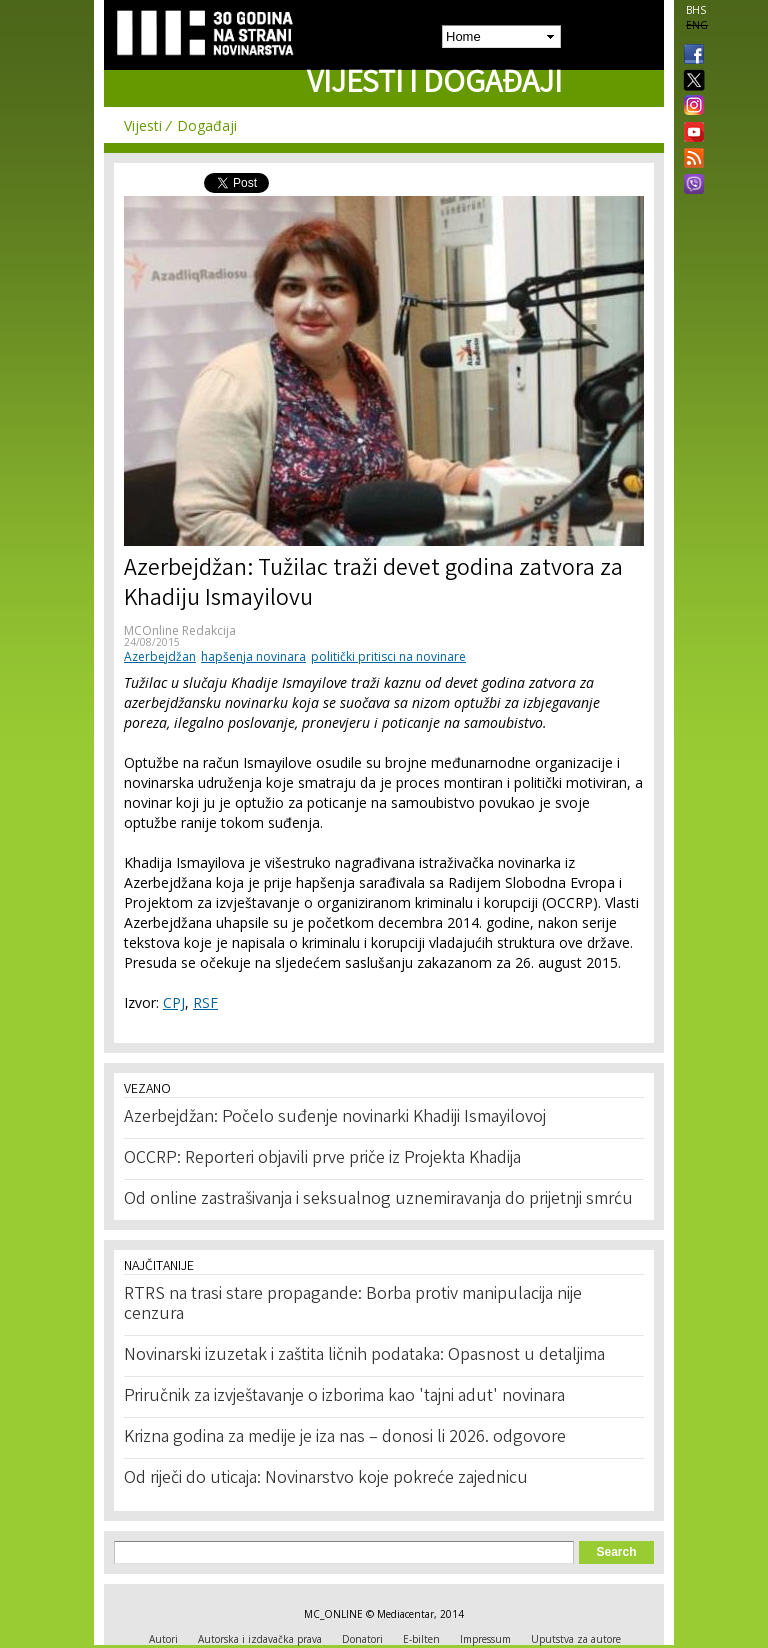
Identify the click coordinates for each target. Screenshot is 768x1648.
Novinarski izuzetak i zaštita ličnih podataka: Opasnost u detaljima (364, 1356)
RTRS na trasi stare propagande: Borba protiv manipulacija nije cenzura (353, 1305)
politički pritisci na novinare (388, 656)
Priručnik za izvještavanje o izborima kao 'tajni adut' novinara (344, 1397)
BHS (696, 10)
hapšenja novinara (253, 656)
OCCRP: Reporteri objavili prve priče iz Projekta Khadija (322, 1159)
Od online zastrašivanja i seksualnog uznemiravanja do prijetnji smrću (378, 1200)
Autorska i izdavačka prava (260, 1639)
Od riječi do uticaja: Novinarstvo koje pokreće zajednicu (326, 1479)
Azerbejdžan (160, 656)
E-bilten (421, 1639)
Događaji (207, 125)
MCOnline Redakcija (180, 630)
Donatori (362, 1639)
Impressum (485, 1639)
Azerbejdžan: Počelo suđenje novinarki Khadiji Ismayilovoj (335, 1118)
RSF (205, 1002)
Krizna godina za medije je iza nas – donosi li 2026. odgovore (345, 1438)
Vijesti (143, 125)
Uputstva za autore (576, 1639)
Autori (163, 1639)
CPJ (174, 1002)
